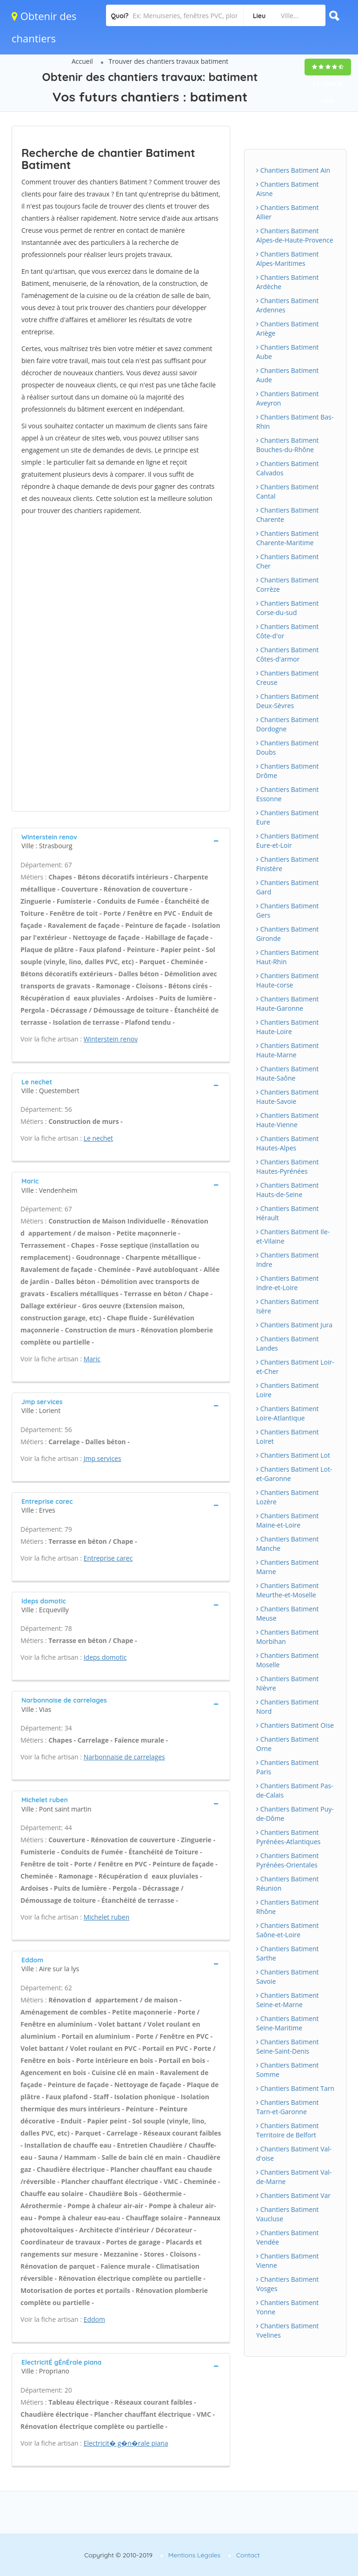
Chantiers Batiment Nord (287, 1706)
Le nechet (98, 1138)
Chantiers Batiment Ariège (287, 328)
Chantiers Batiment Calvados (287, 468)
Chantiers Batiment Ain (293, 170)
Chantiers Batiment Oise (295, 1725)
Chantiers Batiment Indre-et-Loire (287, 1283)
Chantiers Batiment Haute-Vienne (287, 1120)
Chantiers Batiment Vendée (287, 2237)
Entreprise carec (108, 1558)
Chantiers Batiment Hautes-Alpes (287, 1143)
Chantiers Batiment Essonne (287, 794)
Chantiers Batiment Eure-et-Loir (287, 841)
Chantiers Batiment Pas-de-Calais (294, 1790)
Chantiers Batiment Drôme (287, 771)
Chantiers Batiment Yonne (287, 2307)
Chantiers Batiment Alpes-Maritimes (287, 259)
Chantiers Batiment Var (293, 2195)
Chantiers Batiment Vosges (287, 2284)
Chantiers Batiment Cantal (287, 491)
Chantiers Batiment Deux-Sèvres (287, 701)
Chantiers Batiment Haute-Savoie (287, 1097)
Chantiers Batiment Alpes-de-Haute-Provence (294, 235)
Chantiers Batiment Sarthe (287, 1953)
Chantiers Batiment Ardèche (287, 282)
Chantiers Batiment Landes (287, 1343)
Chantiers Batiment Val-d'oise (293, 2153)
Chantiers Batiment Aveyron (287, 398)
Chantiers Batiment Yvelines (287, 2330)
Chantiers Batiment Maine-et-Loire (287, 1520)
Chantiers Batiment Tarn (295, 2088)
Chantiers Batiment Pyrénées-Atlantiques (288, 1837)
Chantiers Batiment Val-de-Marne (293, 2177)
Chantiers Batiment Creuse (287, 678)
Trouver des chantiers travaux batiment (169, 61)
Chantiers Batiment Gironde (287, 934)
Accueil (82, 61)
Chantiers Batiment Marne (287, 1567)
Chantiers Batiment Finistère (287, 864)
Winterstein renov (111, 1038)
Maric (92, 1358)
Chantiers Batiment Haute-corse (287, 980)
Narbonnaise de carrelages (124, 1756)
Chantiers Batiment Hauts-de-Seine (287, 1190)
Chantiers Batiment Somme (287, 2070)
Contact (248, 2555)
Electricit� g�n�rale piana (126, 2443)
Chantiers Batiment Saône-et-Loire (287, 1930)
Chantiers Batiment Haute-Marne (287, 1050)
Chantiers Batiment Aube (287, 352)
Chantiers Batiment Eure (287, 817)
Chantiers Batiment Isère (287, 1306)
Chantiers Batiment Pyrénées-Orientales (287, 1860)
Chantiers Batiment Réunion (287, 1883)
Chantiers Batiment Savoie (287, 1976)
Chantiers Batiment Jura (294, 1324)
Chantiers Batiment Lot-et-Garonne (294, 1474)
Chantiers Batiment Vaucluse (287, 2214)
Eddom (94, 2319)
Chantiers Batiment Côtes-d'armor (287, 654)
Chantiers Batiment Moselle (287, 1660)
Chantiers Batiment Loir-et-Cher (295, 1367)
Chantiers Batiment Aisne (287, 189)
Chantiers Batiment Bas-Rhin (294, 421)
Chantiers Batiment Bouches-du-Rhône (287, 445)
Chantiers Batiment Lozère (287, 1497)
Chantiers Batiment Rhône (287, 1907)
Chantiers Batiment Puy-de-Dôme (295, 1814)
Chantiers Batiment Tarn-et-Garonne (287, 2107)
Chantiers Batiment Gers (287, 910)
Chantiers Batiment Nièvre (287, 1683)
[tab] (121, 840)
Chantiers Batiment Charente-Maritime (287, 538)
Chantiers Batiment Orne (287, 1744)
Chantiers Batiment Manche (287, 1544)
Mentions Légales (194, 2555)
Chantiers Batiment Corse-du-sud (287, 608)
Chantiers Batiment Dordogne (287, 724)
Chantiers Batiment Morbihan (287, 1637)
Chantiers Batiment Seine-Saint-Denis (287, 2046)
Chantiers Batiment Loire (287, 1390)
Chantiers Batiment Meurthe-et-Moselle (287, 1590)
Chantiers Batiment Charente (287, 515)
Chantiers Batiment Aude (287, 375)
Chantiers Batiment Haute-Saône (287, 1073)
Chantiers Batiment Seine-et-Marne (287, 2000)
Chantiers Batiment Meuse (287, 1613)
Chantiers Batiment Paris (287, 1767)
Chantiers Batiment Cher (287, 561)
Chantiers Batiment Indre (287, 1260)
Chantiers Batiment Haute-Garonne (287, 1003)
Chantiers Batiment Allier (287, 212)
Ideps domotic (105, 1657)
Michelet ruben (107, 1917)
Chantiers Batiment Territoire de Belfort (287, 2130)
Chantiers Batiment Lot (293, 1455)
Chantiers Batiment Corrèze (287, 584)
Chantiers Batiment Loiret (287, 1436)
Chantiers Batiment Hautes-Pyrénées (287, 1166)
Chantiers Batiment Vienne (287, 2260)
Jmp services (102, 1458)
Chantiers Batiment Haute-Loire (287, 1027)
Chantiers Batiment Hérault (287, 1213)
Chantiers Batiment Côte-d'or (287, 631)
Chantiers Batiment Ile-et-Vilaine (293, 1236)
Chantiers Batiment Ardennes (287, 305)
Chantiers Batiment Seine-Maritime (287, 2023)
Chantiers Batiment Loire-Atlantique (287, 1413)
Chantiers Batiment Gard (287, 887)
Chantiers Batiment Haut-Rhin (287, 957)
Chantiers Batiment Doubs (287, 747)
